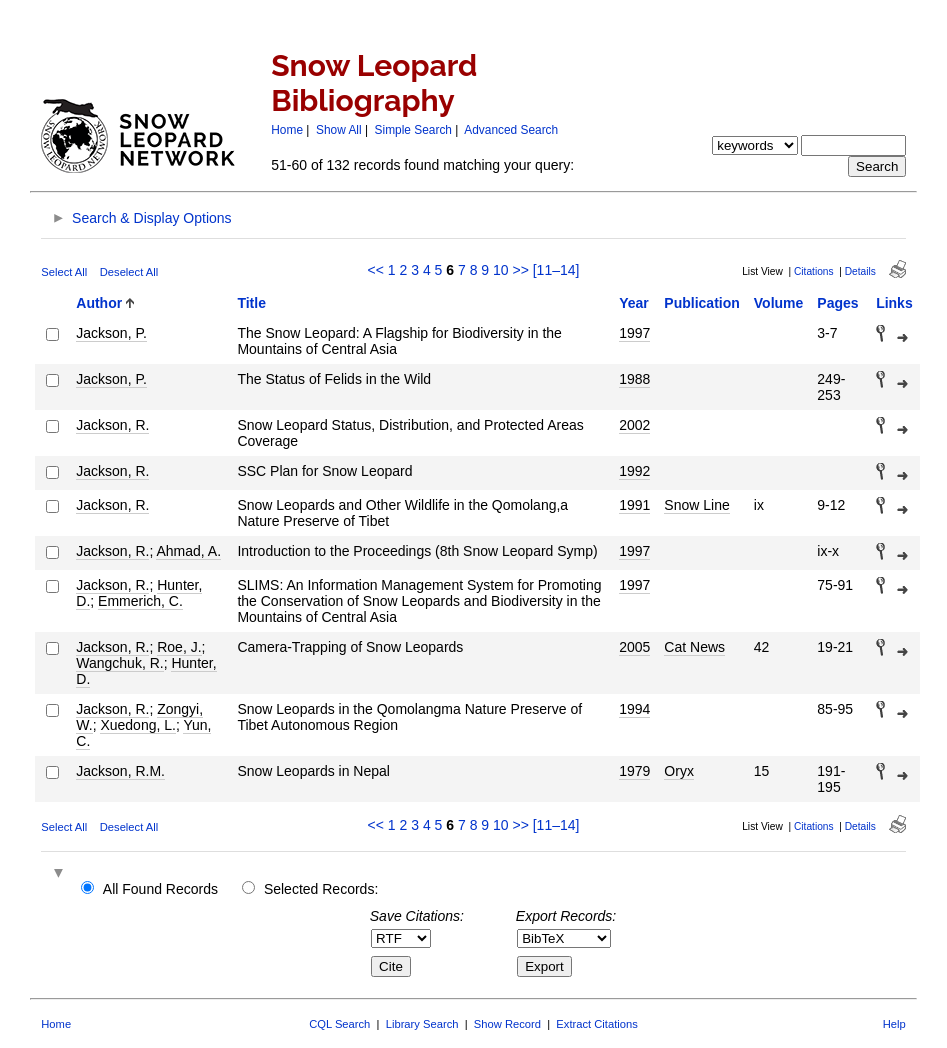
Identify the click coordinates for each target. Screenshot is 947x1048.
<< (376, 270)
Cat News (694, 647)
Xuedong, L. (138, 725)
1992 (634, 471)
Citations (814, 271)
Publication (701, 303)
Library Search (422, 1024)
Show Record (507, 1024)
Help (894, 1024)
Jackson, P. (111, 333)
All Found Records (160, 889)
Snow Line (696, 505)
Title (251, 303)
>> (520, 270)
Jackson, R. (112, 425)
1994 (634, 709)
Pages (837, 303)
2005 (634, 647)
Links (894, 303)
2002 (634, 425)
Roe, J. (179, 647)
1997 (634, 333)
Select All (64, 272)
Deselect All (129, 272)
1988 (634, 379)
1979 (634, 771)
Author (99, 303)
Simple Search (413, 130)
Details (860, 271)
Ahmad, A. (188, 551)
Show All (339, 130)
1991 (634, 505)
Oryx (679, 771)
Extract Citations (596, 1024)
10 (501, 270)
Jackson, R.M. (120, 771)
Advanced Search (511, 130)
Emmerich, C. (140, 601)
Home (287, 130)
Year (634, 303)
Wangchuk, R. (119, 663)
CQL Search (339, 1024)
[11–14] (556, 270)
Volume (779, 303)
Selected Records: (321, 889)
